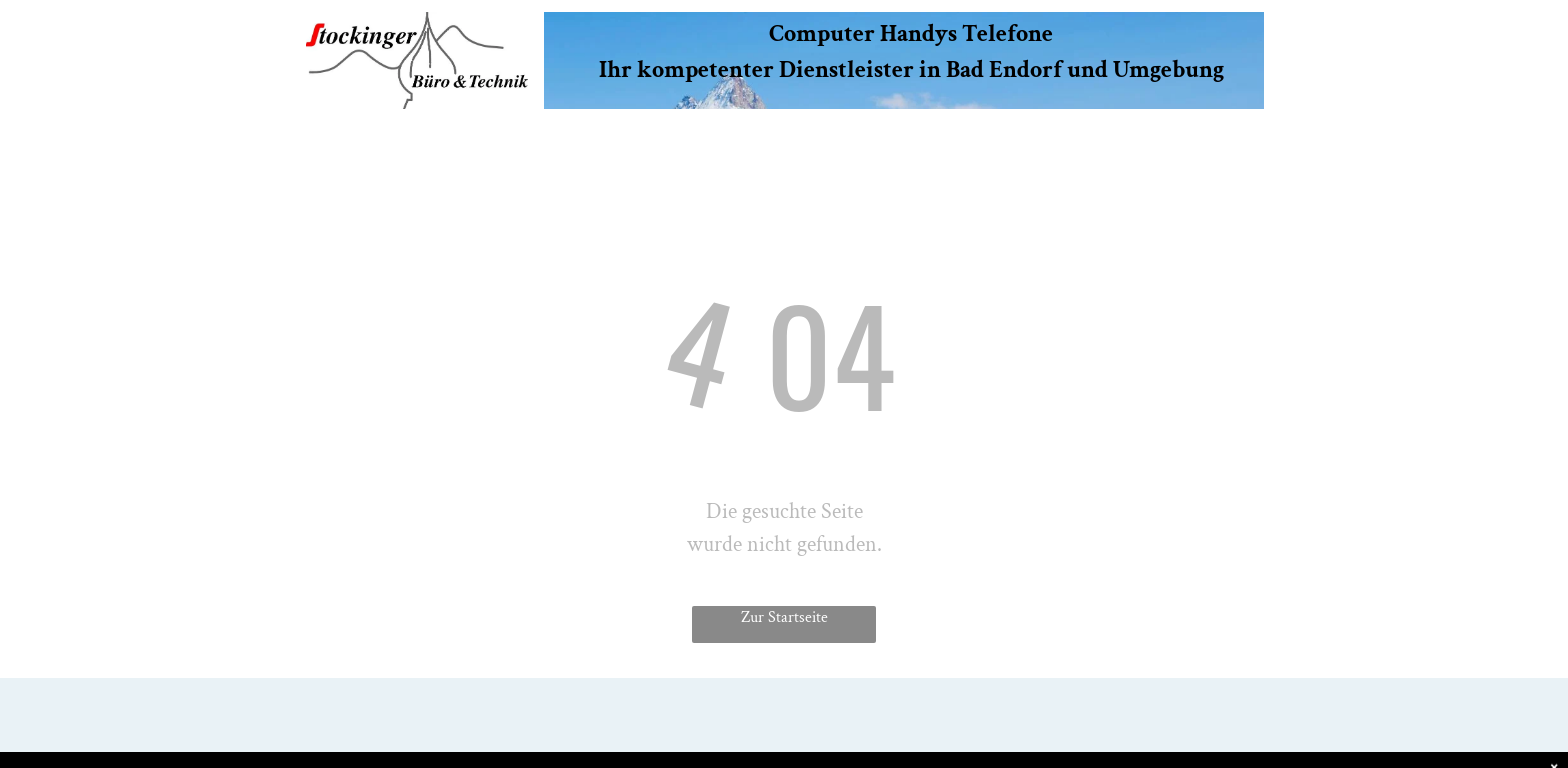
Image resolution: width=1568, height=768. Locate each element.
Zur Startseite (784, 617)
